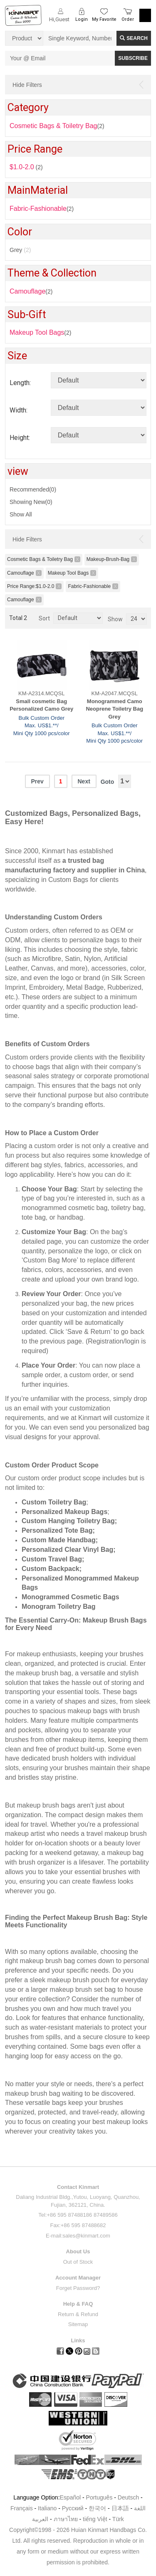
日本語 (120, 2508)
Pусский (73, 2508)
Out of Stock (78, 2262)
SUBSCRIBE (133, 58)
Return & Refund (78, 2314)
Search (133, 38)
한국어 (97, 2508)
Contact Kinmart (78, 2187)
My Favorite (104, 19)
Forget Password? (78, 2288)
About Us (78, 2251)
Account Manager (78, 2278)
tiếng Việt (95, 2519)
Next (83, 781)
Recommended (33, 489)
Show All (21, 514)
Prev (37, 781)
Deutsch (128, 2497)
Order (127, 19)
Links (78, 2340)
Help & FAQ (78, 2304)
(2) (31, 291)
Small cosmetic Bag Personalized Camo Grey (41, 705)
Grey (20, 250)
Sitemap (78, 2324)
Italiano (47, 2508)
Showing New (31, 502)
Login (81, 19)
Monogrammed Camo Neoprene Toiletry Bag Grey (114, 709)
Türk (118, 2519)
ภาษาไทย (66, 2519)
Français (21, 2508)
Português (99, 2497)
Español (70, 2497)
